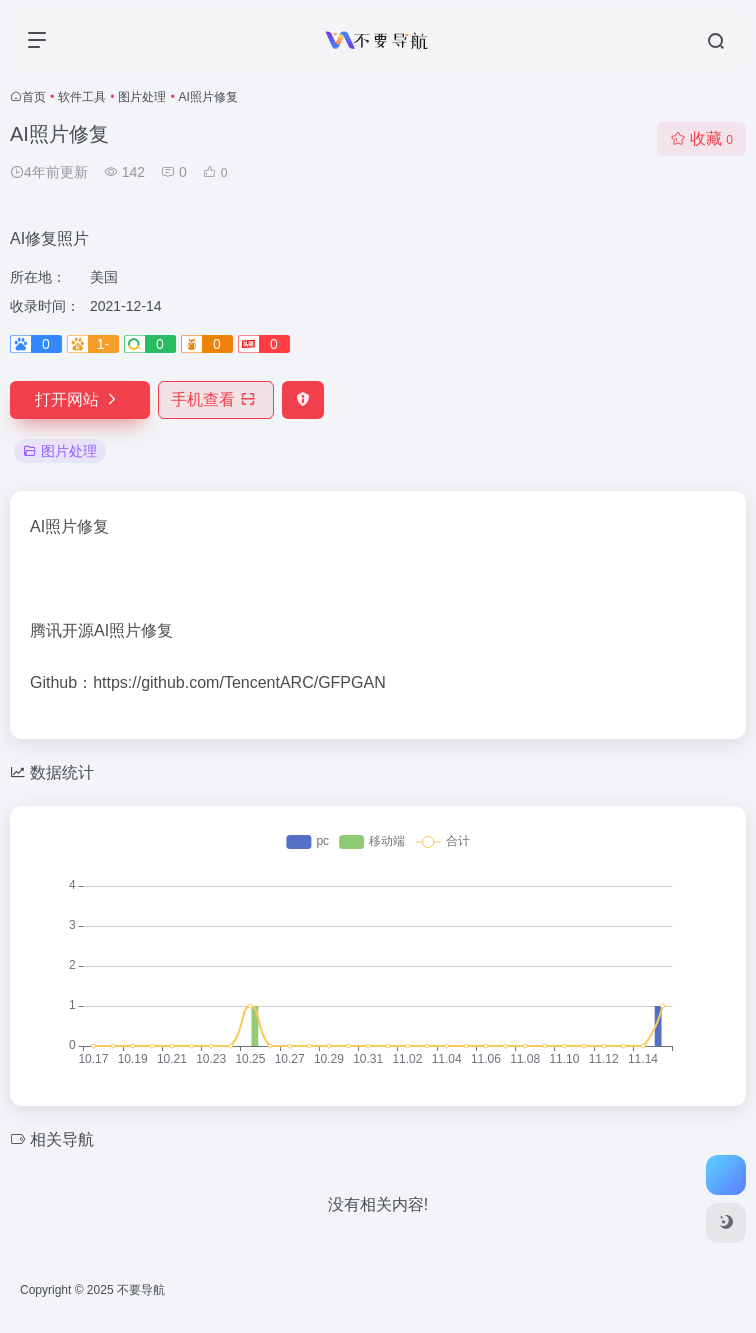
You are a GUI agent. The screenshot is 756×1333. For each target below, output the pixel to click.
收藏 (701, 138)
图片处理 (142, 97)
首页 (34, 97)
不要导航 (141, 1290)
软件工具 (82, 97)
